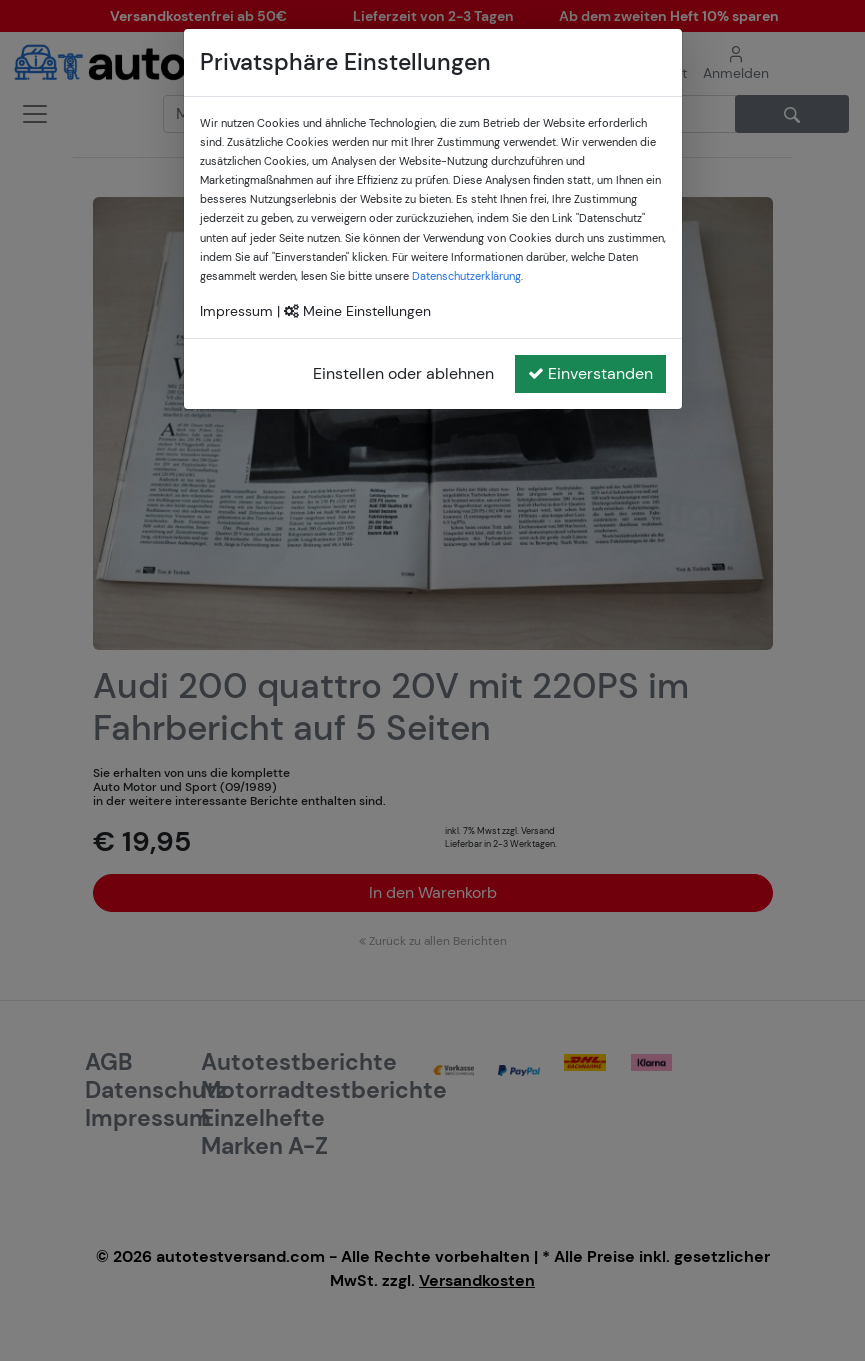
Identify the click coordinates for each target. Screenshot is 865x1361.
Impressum (236, 311)
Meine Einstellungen (357, 311)
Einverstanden (590, 373)
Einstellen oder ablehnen (403, 373)
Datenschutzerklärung (466, 276)
